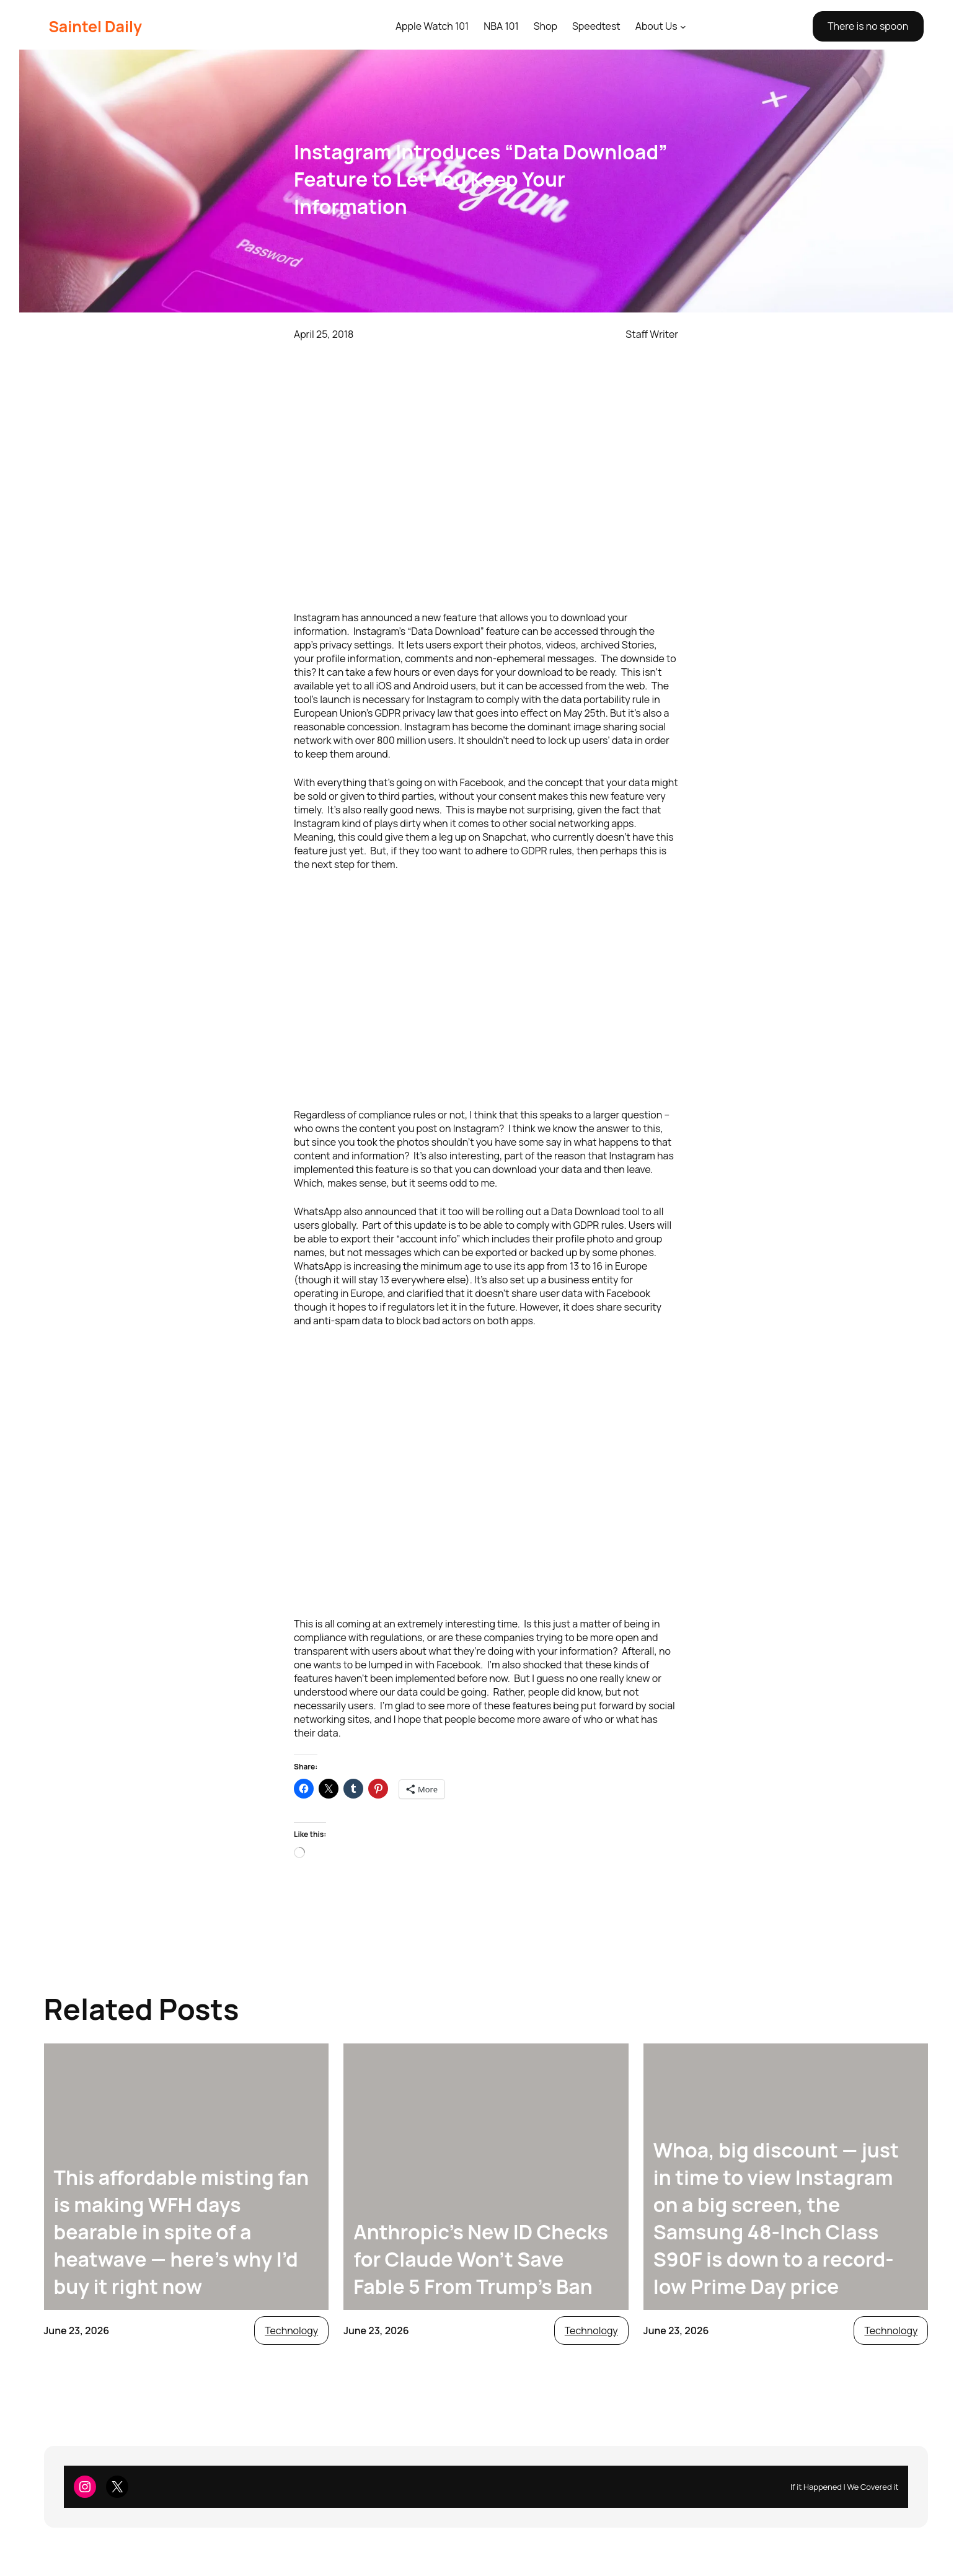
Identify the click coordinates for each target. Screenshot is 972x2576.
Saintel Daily (95, 26)
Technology (291, 2330)
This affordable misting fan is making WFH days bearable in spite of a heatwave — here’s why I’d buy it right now (181, 2232)
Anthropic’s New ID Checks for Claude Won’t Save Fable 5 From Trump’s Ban (480, 2259)
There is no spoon (868, 26)
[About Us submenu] (683, 27)
